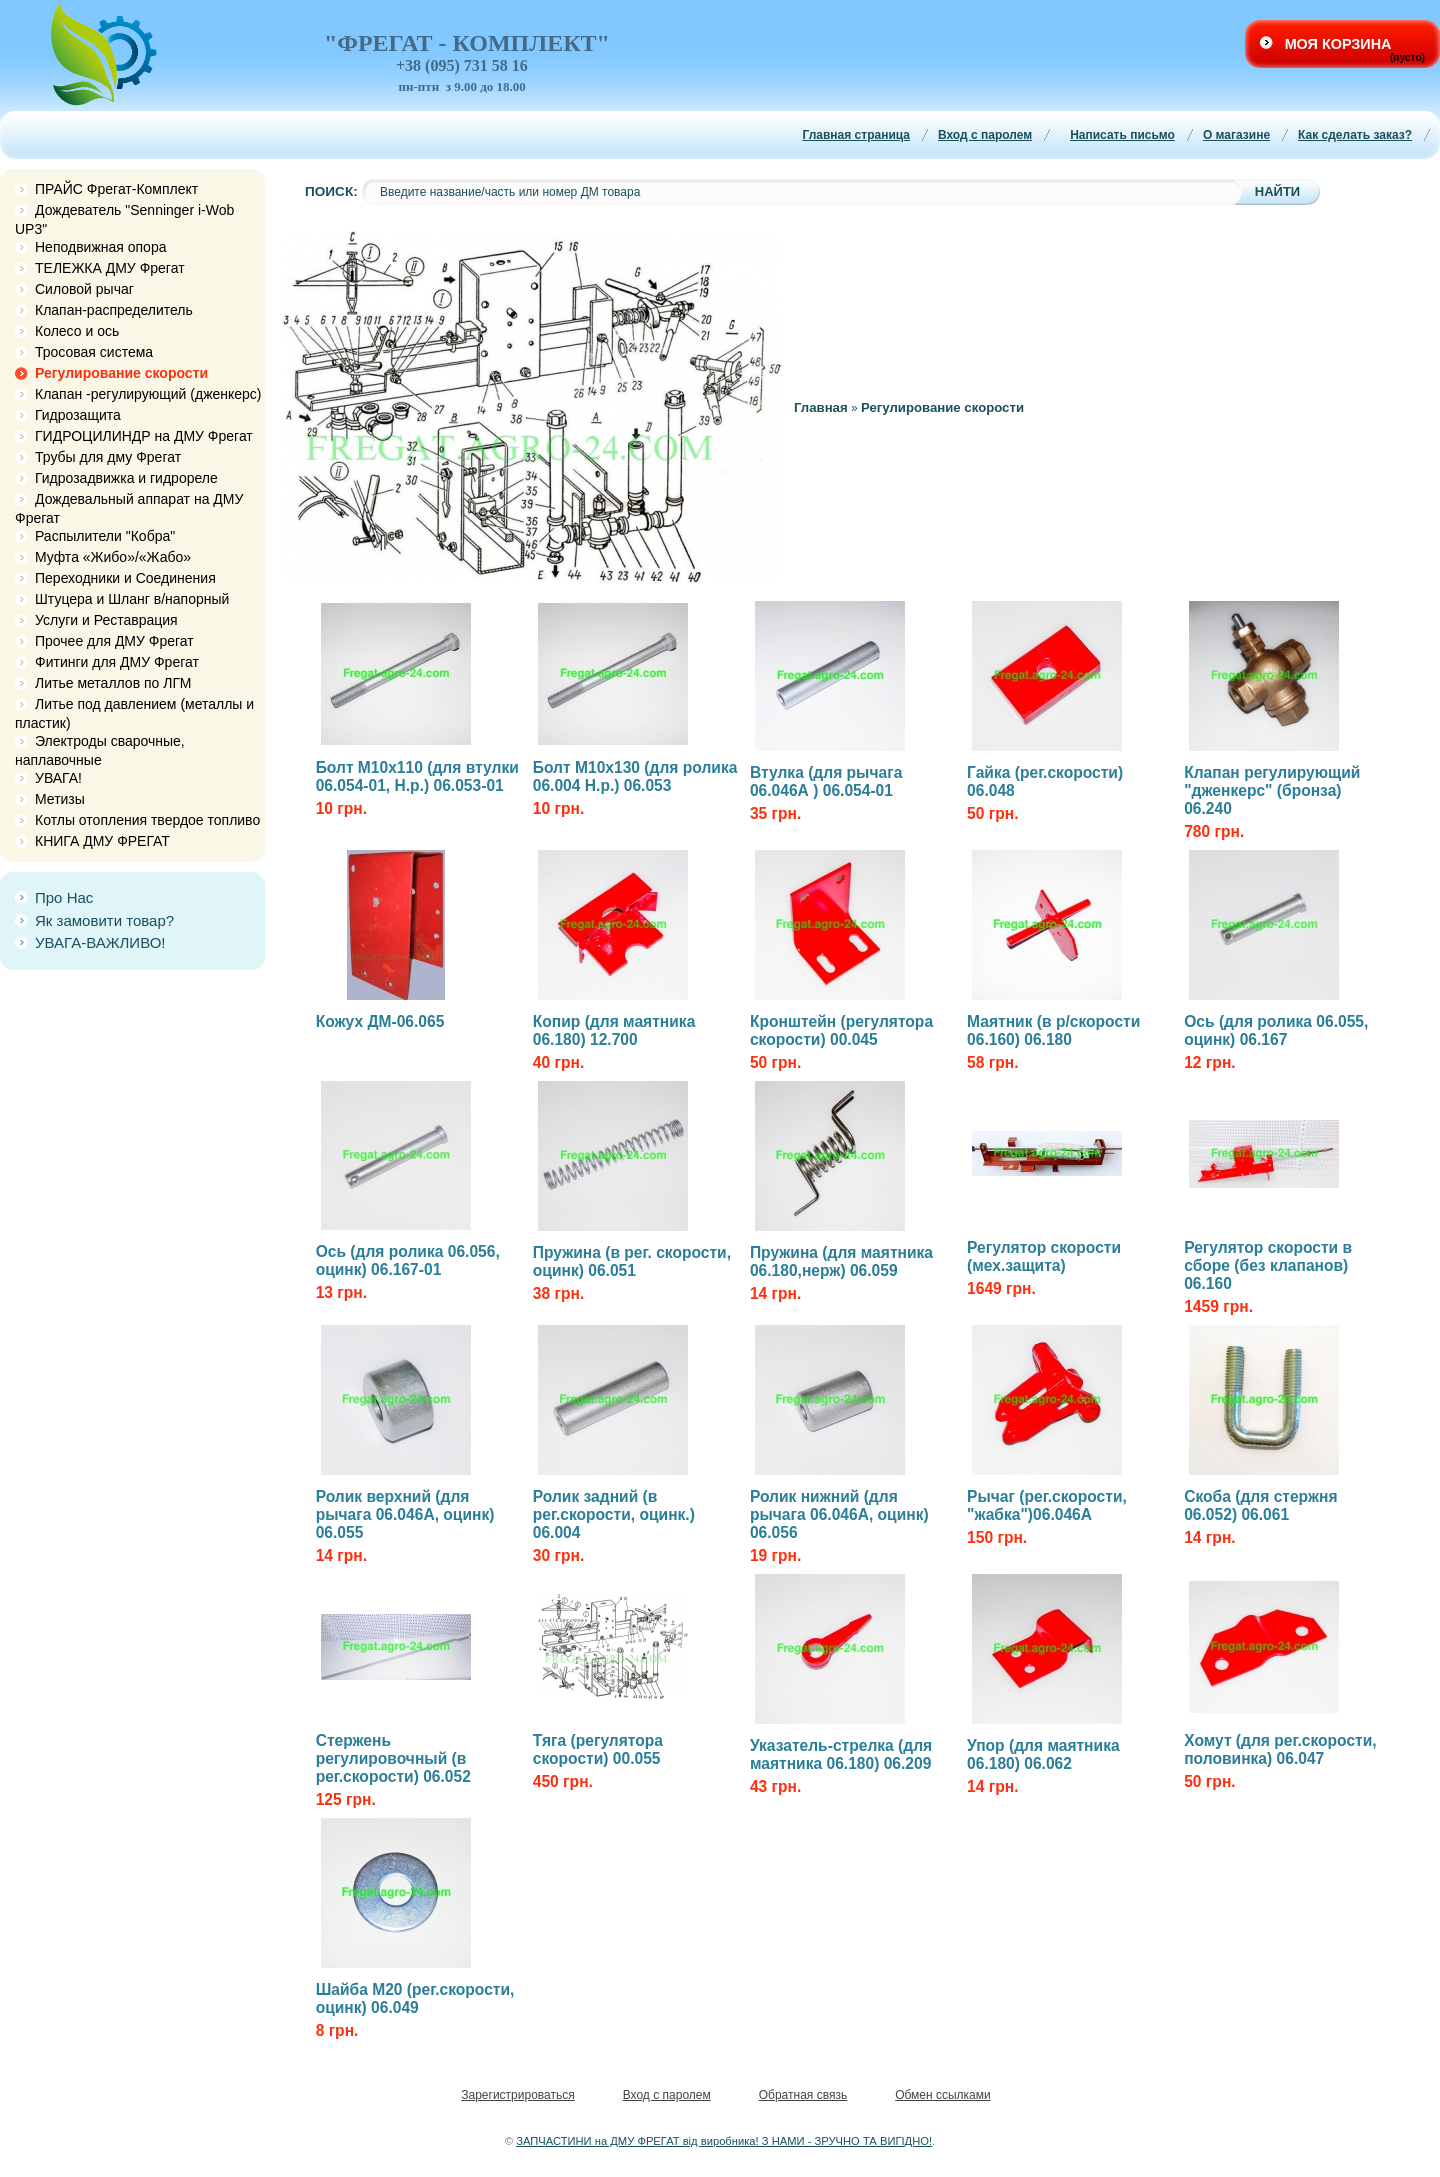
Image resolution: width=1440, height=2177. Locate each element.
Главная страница (856, 135)
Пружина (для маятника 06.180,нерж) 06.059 (841, 1261)
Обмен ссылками (943, 2095)
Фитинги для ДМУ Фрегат (117, 662)
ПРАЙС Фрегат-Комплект (116, 189)
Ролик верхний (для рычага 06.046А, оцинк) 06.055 (405, 1514)
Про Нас (64, 897)
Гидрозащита (78, 415)
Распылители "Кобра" (105, 536)
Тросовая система (94, 352)
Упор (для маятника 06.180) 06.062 (1043, 1754)
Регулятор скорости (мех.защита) (1044, 1256)
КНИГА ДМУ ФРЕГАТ (102, 841)
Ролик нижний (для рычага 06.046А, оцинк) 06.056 (839, 1514)
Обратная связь (803, 2095)
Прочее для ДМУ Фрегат (114, 641)
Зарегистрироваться (517, 2095)
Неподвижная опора (100, 247)
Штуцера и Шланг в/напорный (132, 599)
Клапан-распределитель (114, 310)
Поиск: (331, 191)
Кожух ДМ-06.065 (380, 1021)
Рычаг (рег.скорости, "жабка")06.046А (1047, 1505)
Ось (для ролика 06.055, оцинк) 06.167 (1276, 1030)
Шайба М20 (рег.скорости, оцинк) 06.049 (415, 1998)
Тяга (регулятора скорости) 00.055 (598, 1749)
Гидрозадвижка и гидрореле (126, 478)
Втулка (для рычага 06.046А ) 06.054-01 (826, 781)
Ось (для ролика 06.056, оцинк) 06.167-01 (408, 1260)
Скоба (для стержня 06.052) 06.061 (1260, 1505)
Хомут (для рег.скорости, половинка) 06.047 (1280, 1749)
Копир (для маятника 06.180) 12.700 (614, 1030)
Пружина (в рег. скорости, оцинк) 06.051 (632, 1261)
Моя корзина (1338, 44)
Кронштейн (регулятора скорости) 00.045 (841, 1030)
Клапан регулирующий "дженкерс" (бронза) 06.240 (1272, 790)
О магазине (1236, 135)
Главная (821, 407)
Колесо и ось (77, 331)
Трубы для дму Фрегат (108, 457)
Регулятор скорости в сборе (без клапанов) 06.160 (1268, 1265)
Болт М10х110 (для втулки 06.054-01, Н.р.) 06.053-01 (417, 776)
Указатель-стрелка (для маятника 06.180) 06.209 (841, 1754)
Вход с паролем (985, 135)
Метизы (60, 799)
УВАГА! (58, 778)
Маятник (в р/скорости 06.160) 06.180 (1053, 1030)
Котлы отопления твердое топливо (147, 820)
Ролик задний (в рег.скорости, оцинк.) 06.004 (614, 1514)
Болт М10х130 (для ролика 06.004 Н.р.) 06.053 (635, 776)
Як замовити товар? (104, 920)
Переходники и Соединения (125, 578)
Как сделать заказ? (1355, 135)
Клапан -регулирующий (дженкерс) (148, 394)
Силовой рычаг (84, 289)
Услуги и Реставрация (106, 620)
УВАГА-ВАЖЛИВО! (100, 942)
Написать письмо (1122, 135)
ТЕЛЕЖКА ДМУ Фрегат (110, 268)
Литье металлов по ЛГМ (113, 683)
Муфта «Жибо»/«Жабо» (113, 557)
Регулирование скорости (121, 373)
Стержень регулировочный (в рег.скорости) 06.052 (393, 1758)
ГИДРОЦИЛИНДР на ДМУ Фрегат (144, 436)
